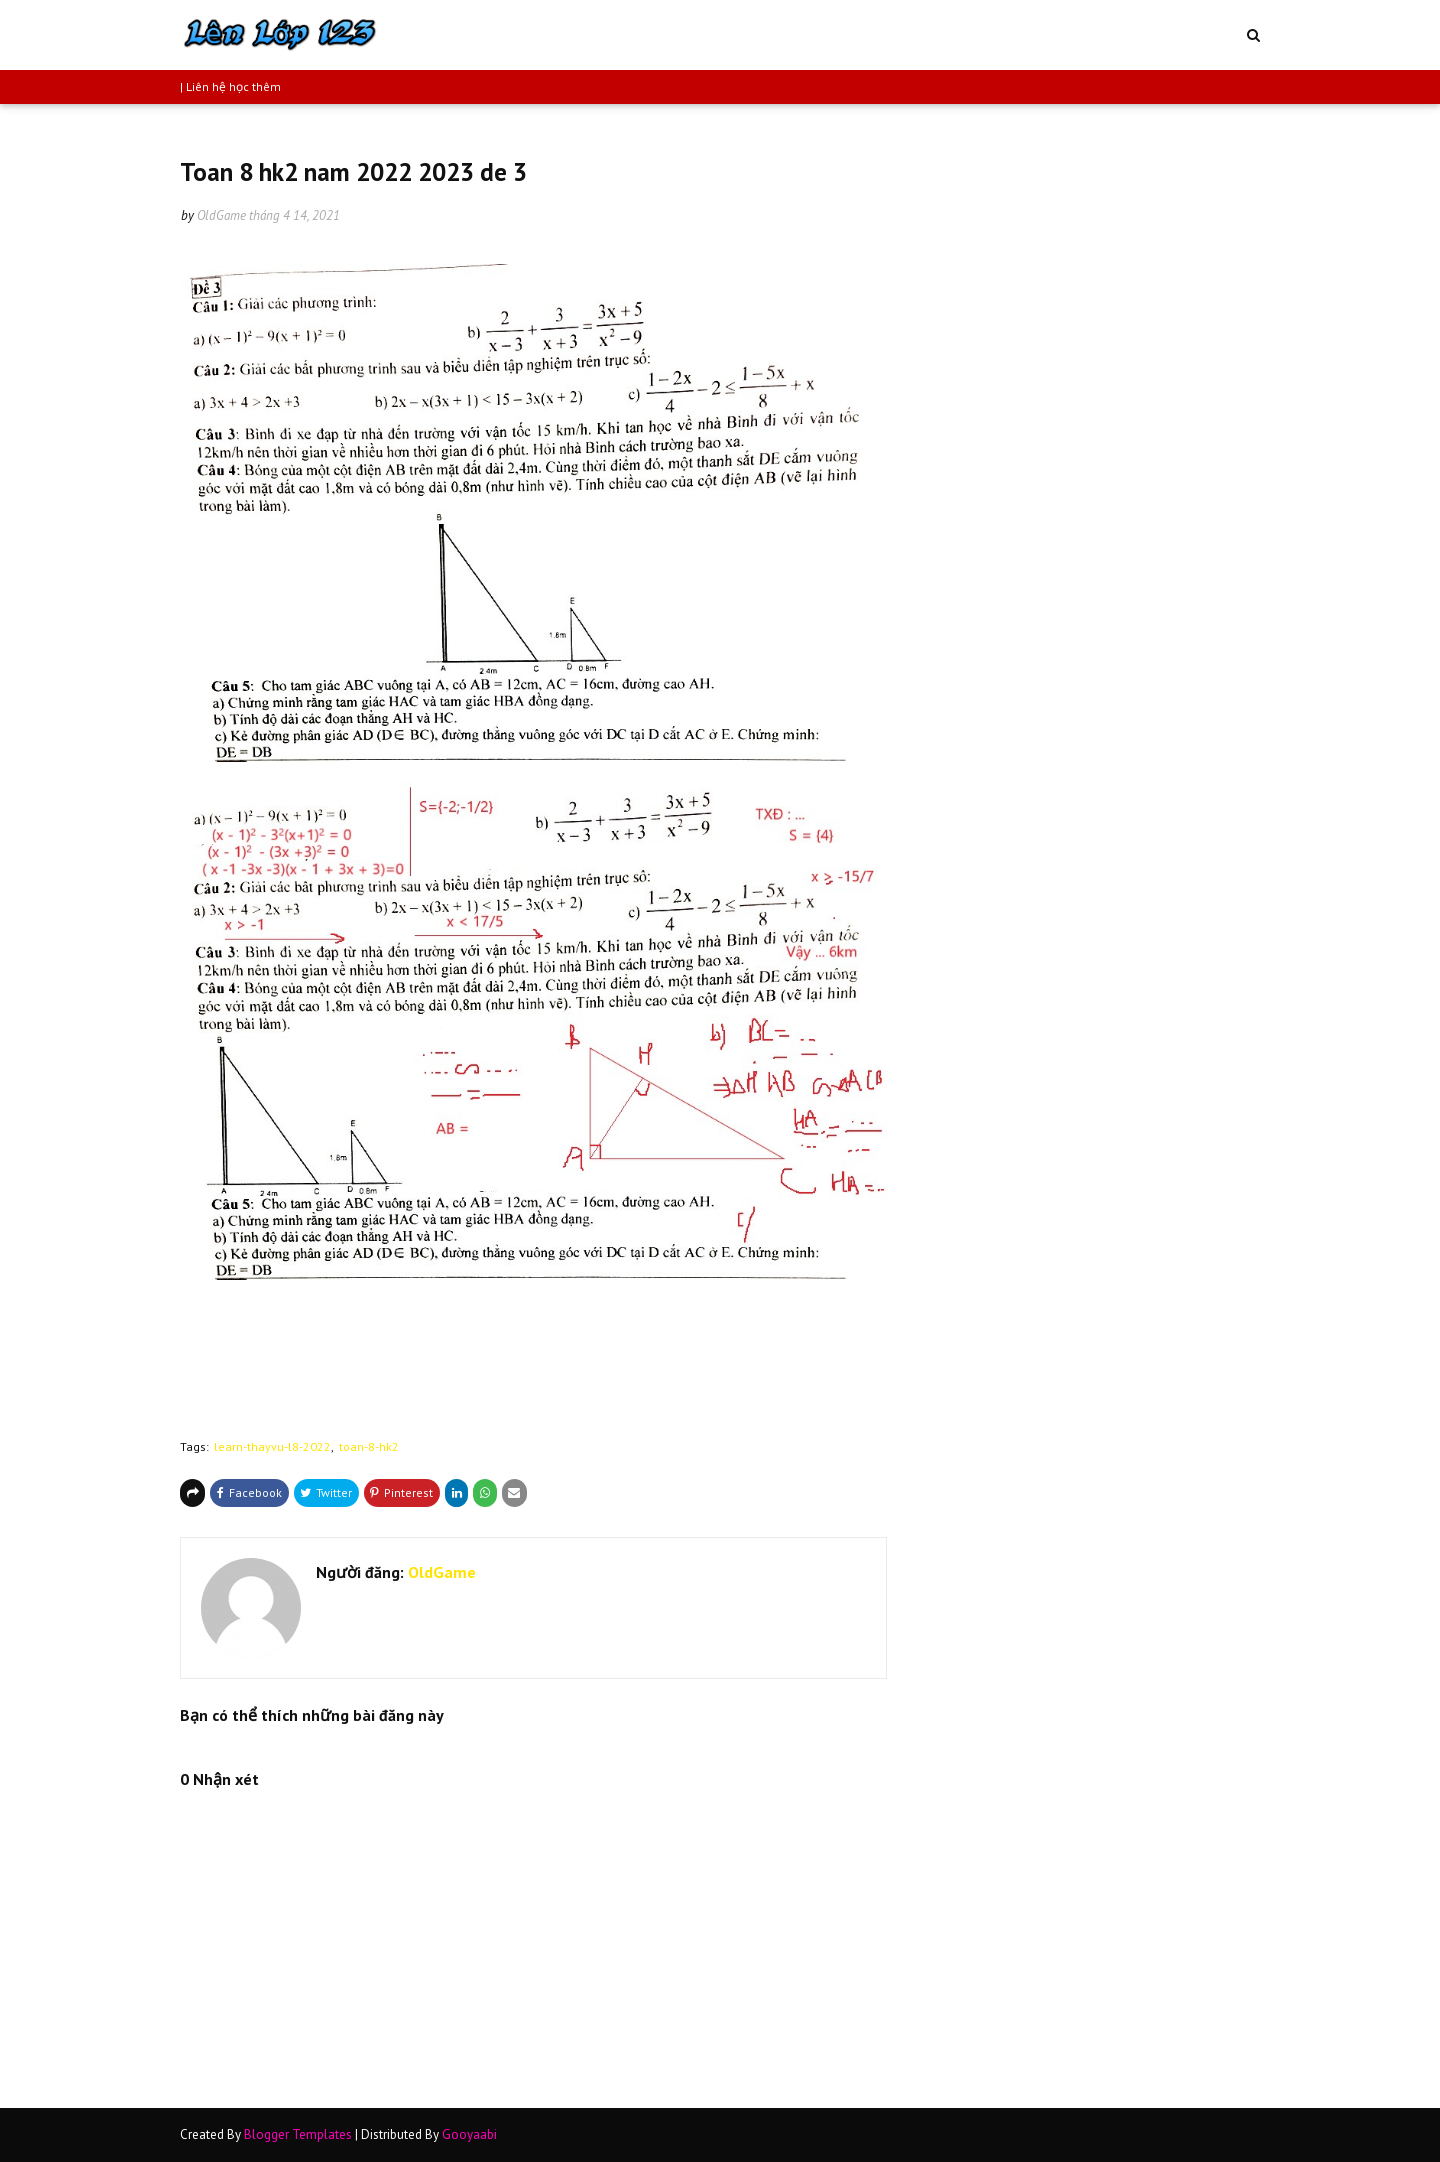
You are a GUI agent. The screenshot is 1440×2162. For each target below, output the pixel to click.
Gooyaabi (469, 2134)
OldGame (221, 215)
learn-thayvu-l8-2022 (272, 1446)
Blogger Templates (298, 2134)
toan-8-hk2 (369, 1446)
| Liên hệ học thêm (230, 86)
